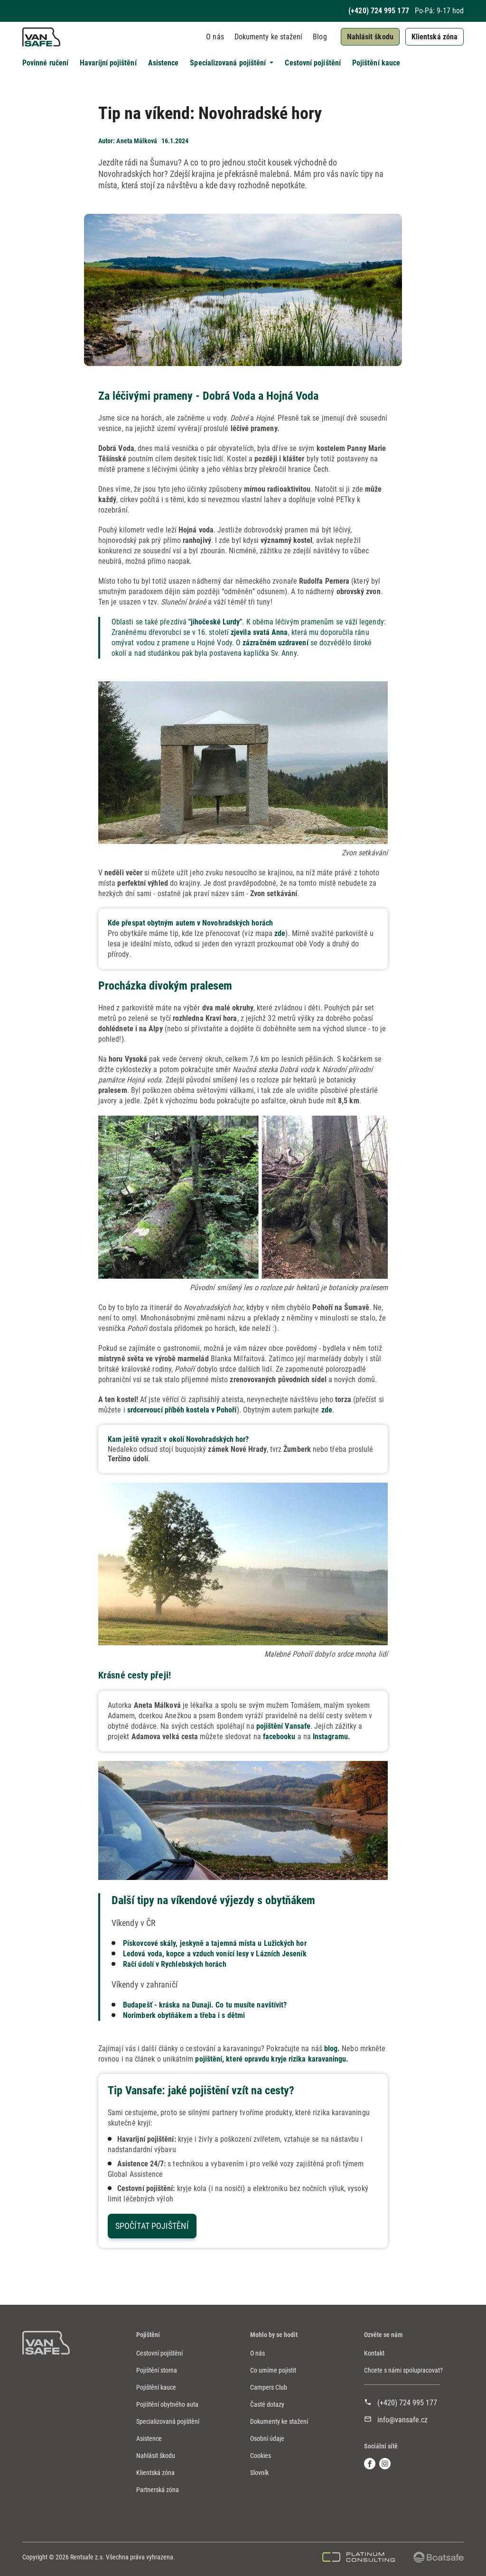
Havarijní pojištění (108, 62)
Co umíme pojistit (273, 2370)
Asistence (163, 62)
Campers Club (268, 2387)
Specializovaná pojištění (167, 2421)
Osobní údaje (267, 2438)
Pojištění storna (156, 2370)
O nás (215, 36)
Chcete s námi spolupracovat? (403, 2370)
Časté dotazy (267, 2404)
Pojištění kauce (376, 62)
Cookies (260, 2455)
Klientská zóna (434, 36)
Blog (320, 36)
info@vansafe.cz (402, 2419)
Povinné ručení (45, 62)
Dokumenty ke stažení (268, 36)
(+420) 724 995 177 (378, 10)
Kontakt (374, 2353)
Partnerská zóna (157, 2489)
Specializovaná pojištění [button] (229, 62)
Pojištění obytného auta (167, 2404)
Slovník (259, 2472)
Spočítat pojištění (152, 2226)
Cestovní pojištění (312, 62)
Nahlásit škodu (370, 36)
